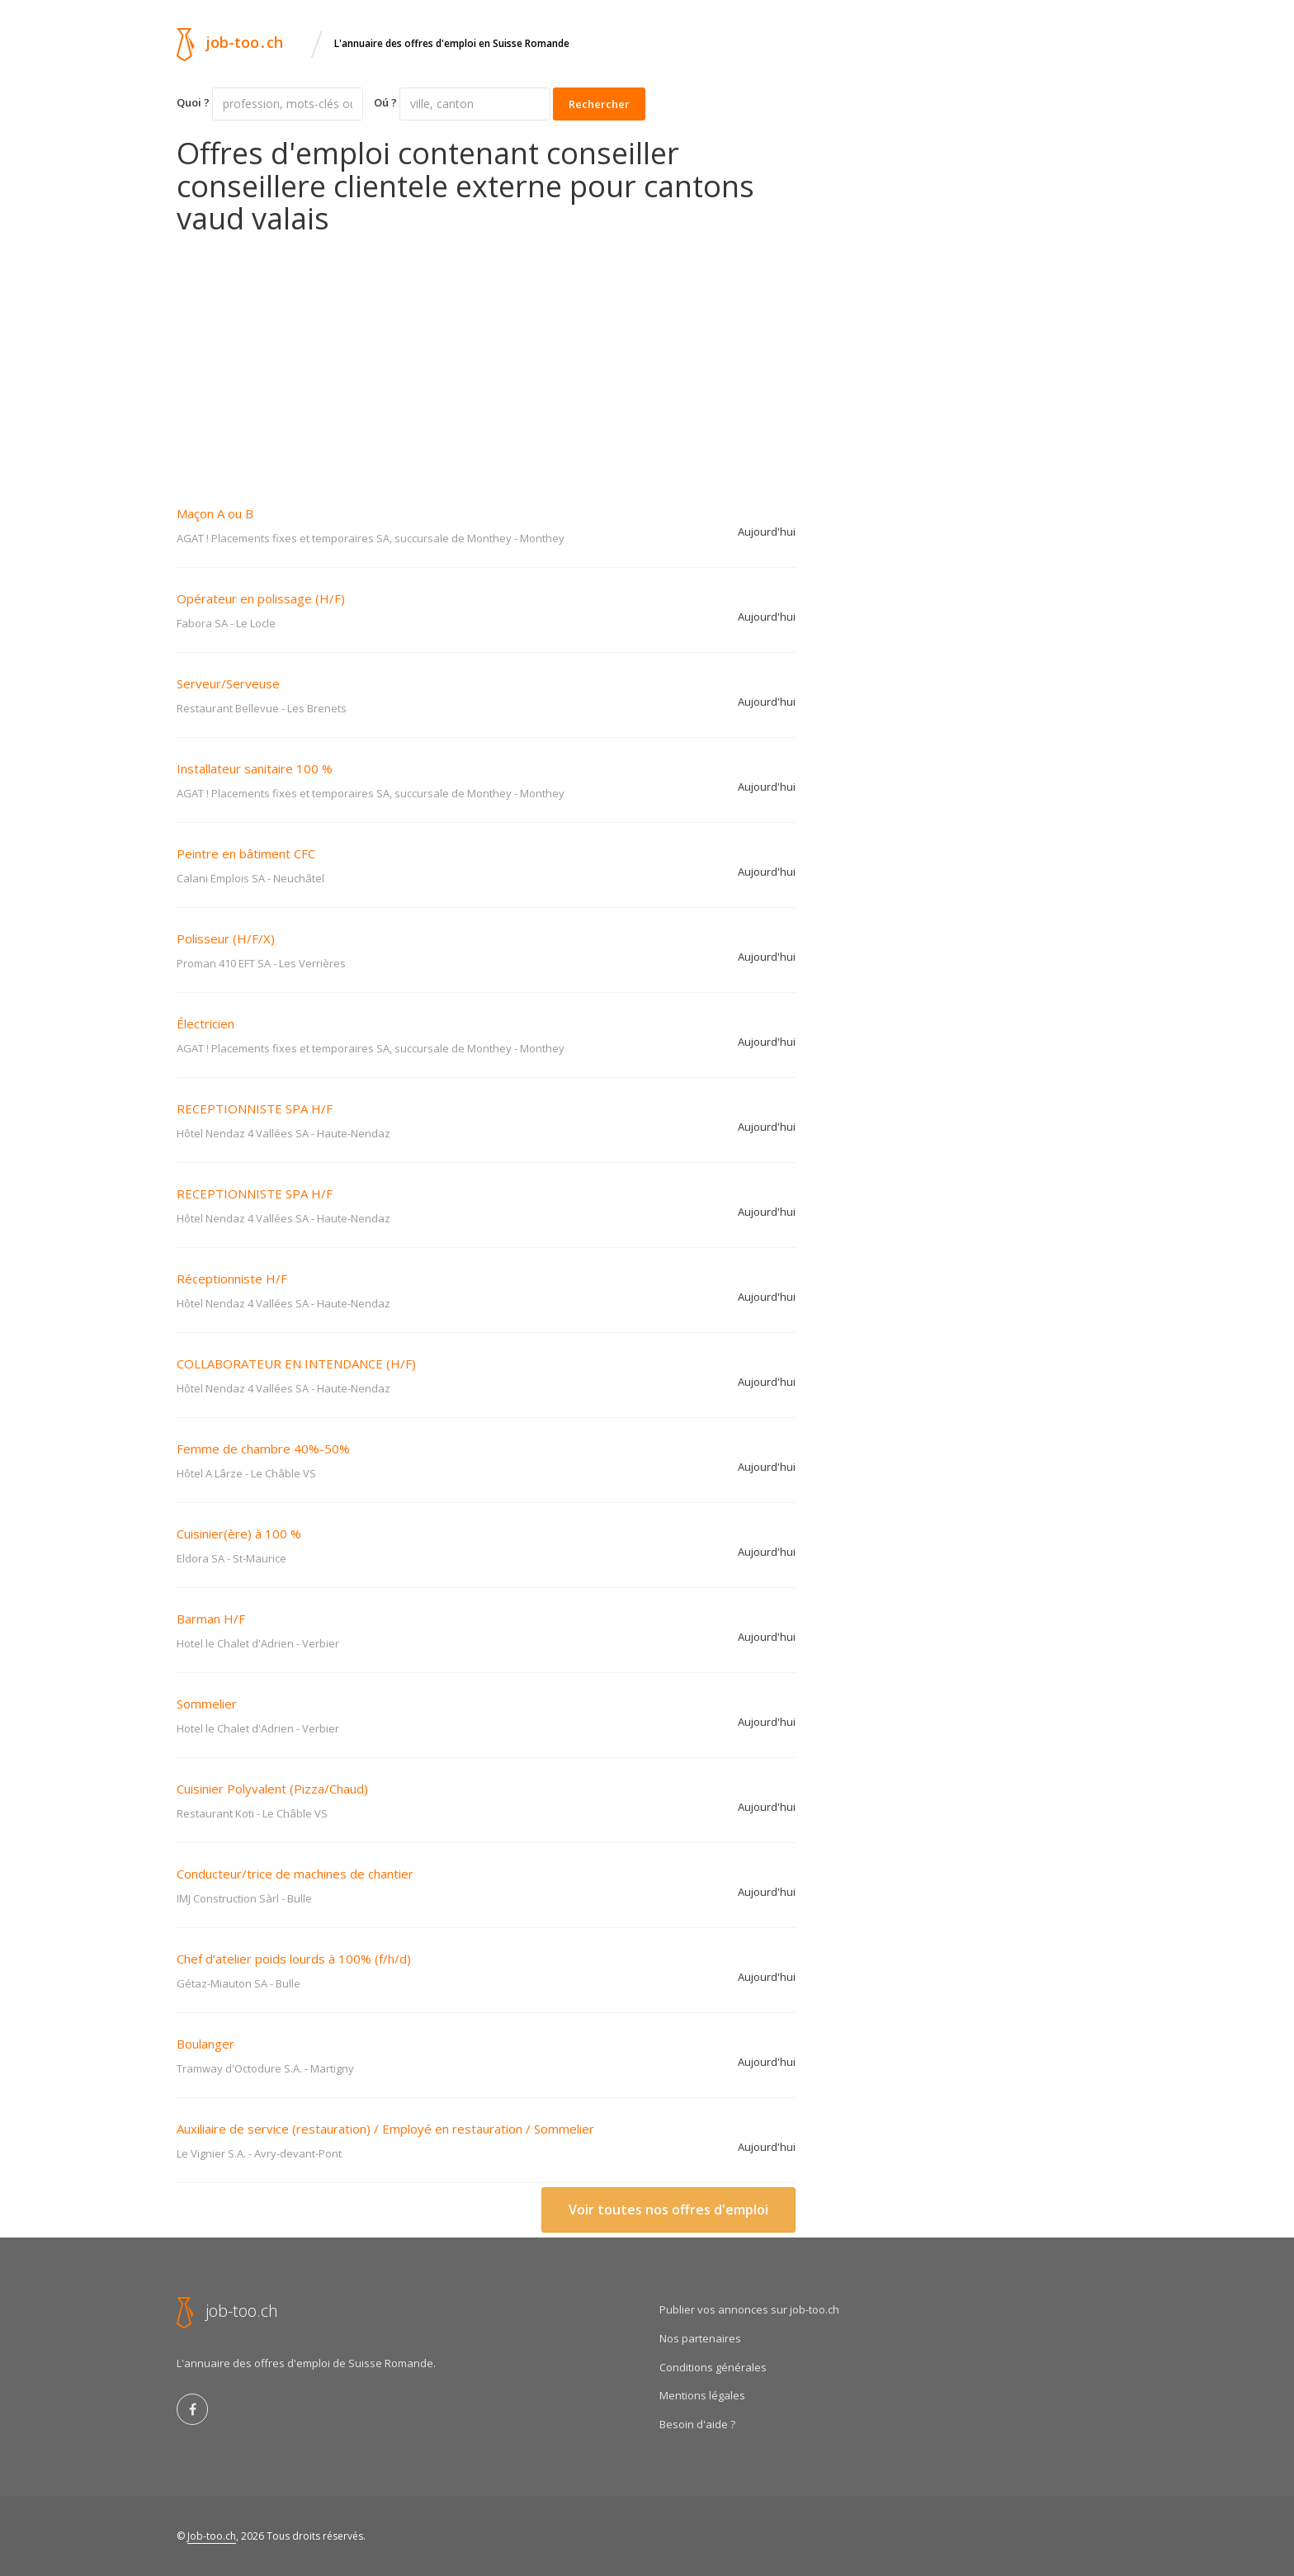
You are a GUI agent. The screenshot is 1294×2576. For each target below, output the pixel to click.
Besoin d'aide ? (697, 2424)
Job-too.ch (211, 2536)
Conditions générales (713, 2367)
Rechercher (599, 104)
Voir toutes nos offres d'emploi (668, 2209)
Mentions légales (702, 2395)
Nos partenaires (700, 2338)
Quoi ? (193, 102)
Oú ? (385, 102)
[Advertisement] (486, 359)
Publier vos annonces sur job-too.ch (749, 2309)
